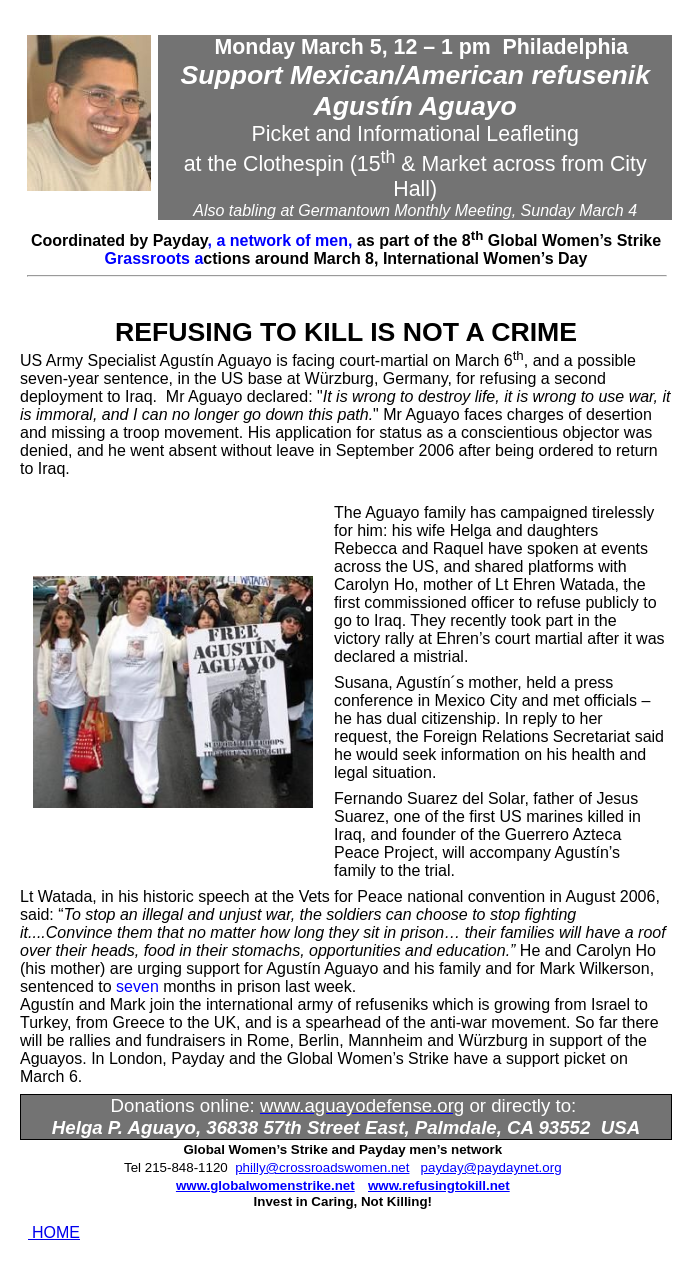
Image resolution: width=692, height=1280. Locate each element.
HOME (56, 1232)
